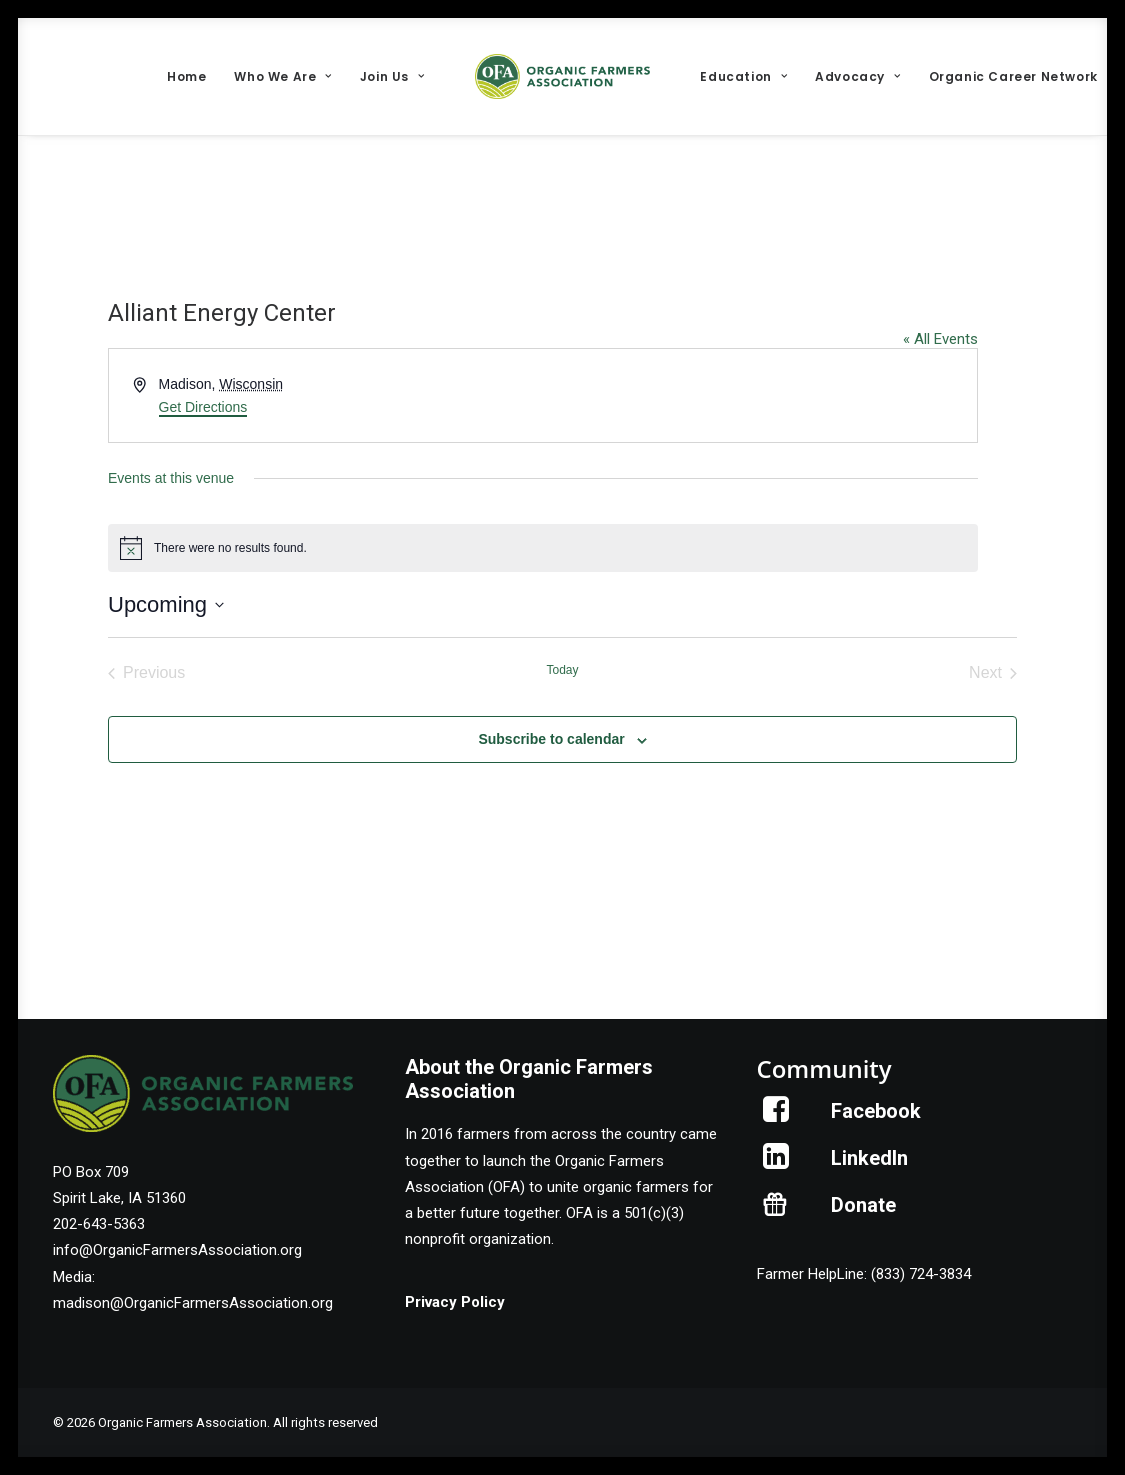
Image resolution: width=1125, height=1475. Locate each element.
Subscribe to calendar (551, 739)
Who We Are (282, 76)
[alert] (543, 548)
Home (186, 76)
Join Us (392, 76)
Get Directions (203, 407)
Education (743, 76)
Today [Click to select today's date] (562, 670)
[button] (776, 1117)
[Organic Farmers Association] (563, 76)
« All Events (940, 339)
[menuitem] (186, 76)
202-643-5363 (99, 1224)
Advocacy (857, 76)
